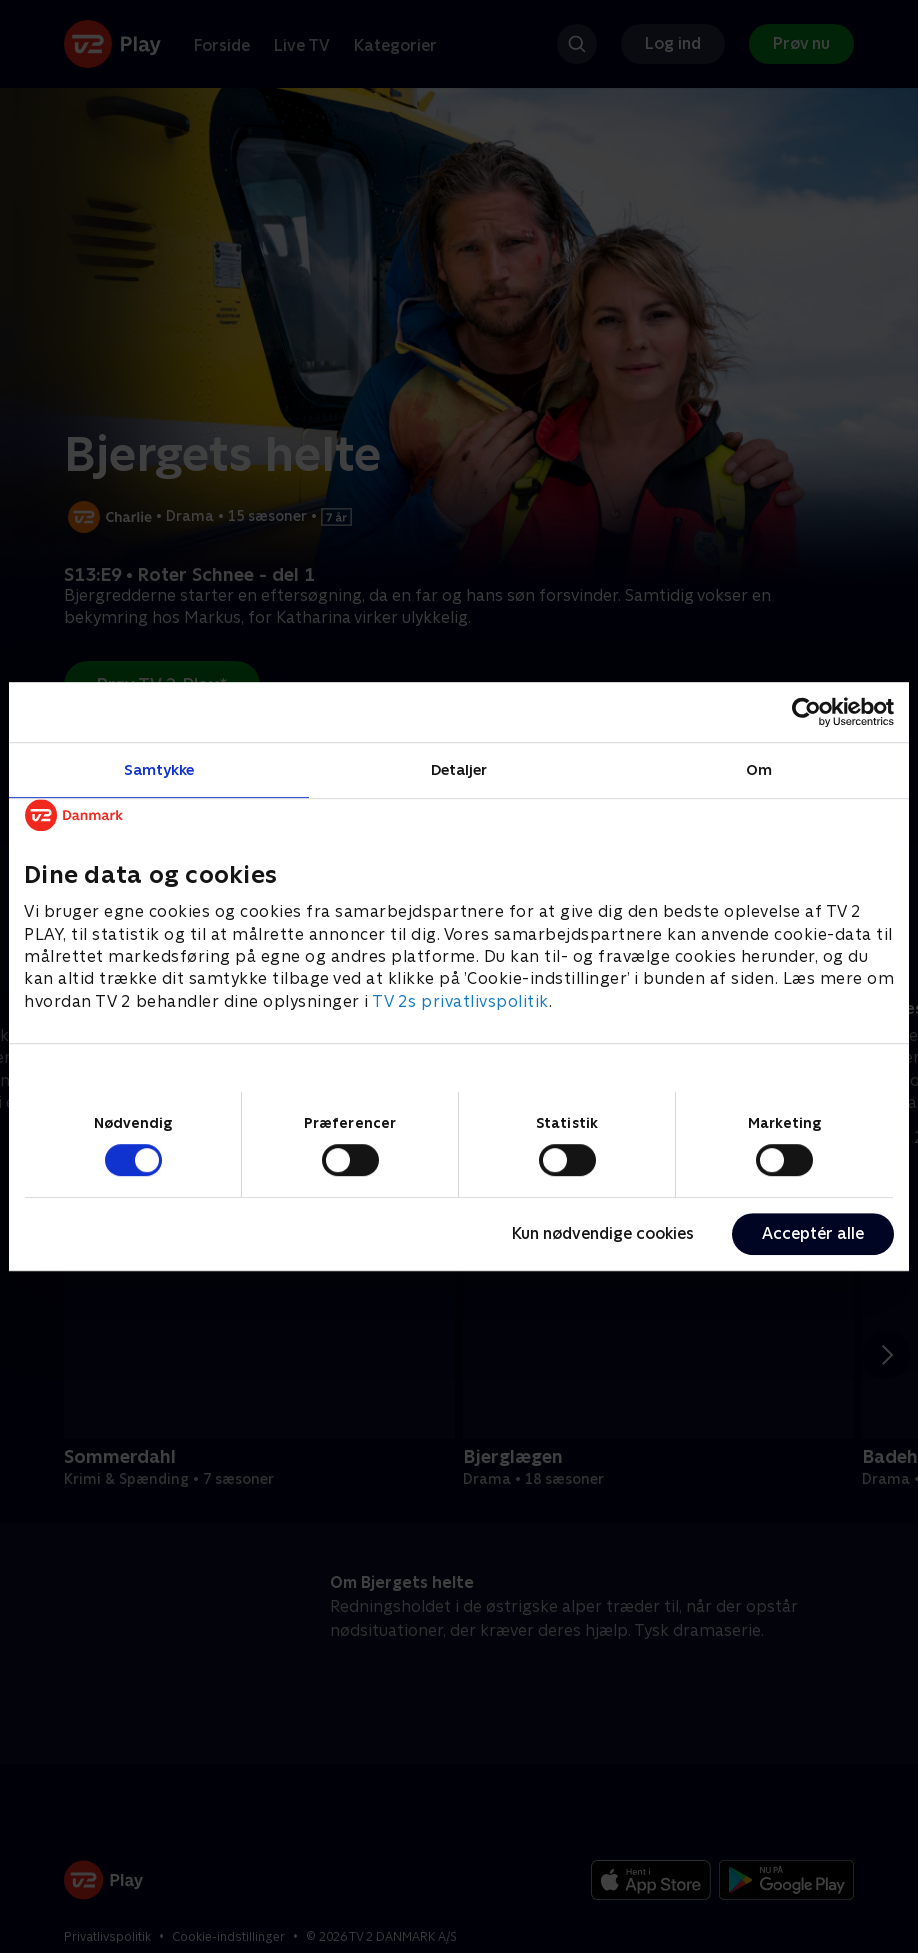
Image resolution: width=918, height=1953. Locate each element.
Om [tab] (759, 769)
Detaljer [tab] (459, 769)
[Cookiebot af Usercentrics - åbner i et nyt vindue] (806, 712)
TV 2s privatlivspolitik (460, 1001)
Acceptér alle (813, 1233)
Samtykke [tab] (159, 769)
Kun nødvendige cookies (603, 1233)
